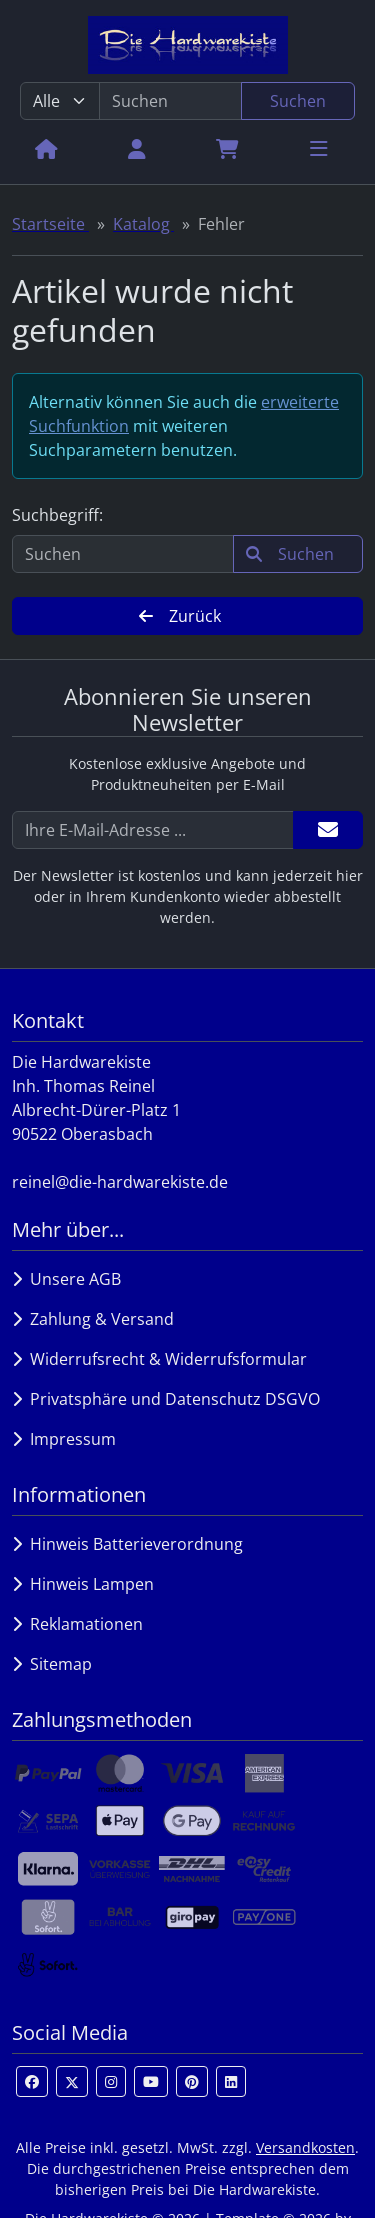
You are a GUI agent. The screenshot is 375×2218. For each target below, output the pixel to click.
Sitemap (52, 1664)
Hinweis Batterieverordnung (127, 1544)
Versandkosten (305, 2147)
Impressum (64, 1439)
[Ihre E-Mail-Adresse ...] (153, 830)
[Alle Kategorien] (60, 101)
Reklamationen (77, 1624)
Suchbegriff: (57, 515)
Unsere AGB (66, 1279)
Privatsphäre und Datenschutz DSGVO (166, 1399)
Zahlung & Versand (93, 1319)
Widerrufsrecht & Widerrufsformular (159, 1359)
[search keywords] (170, 101)
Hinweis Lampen (83, 1584)
